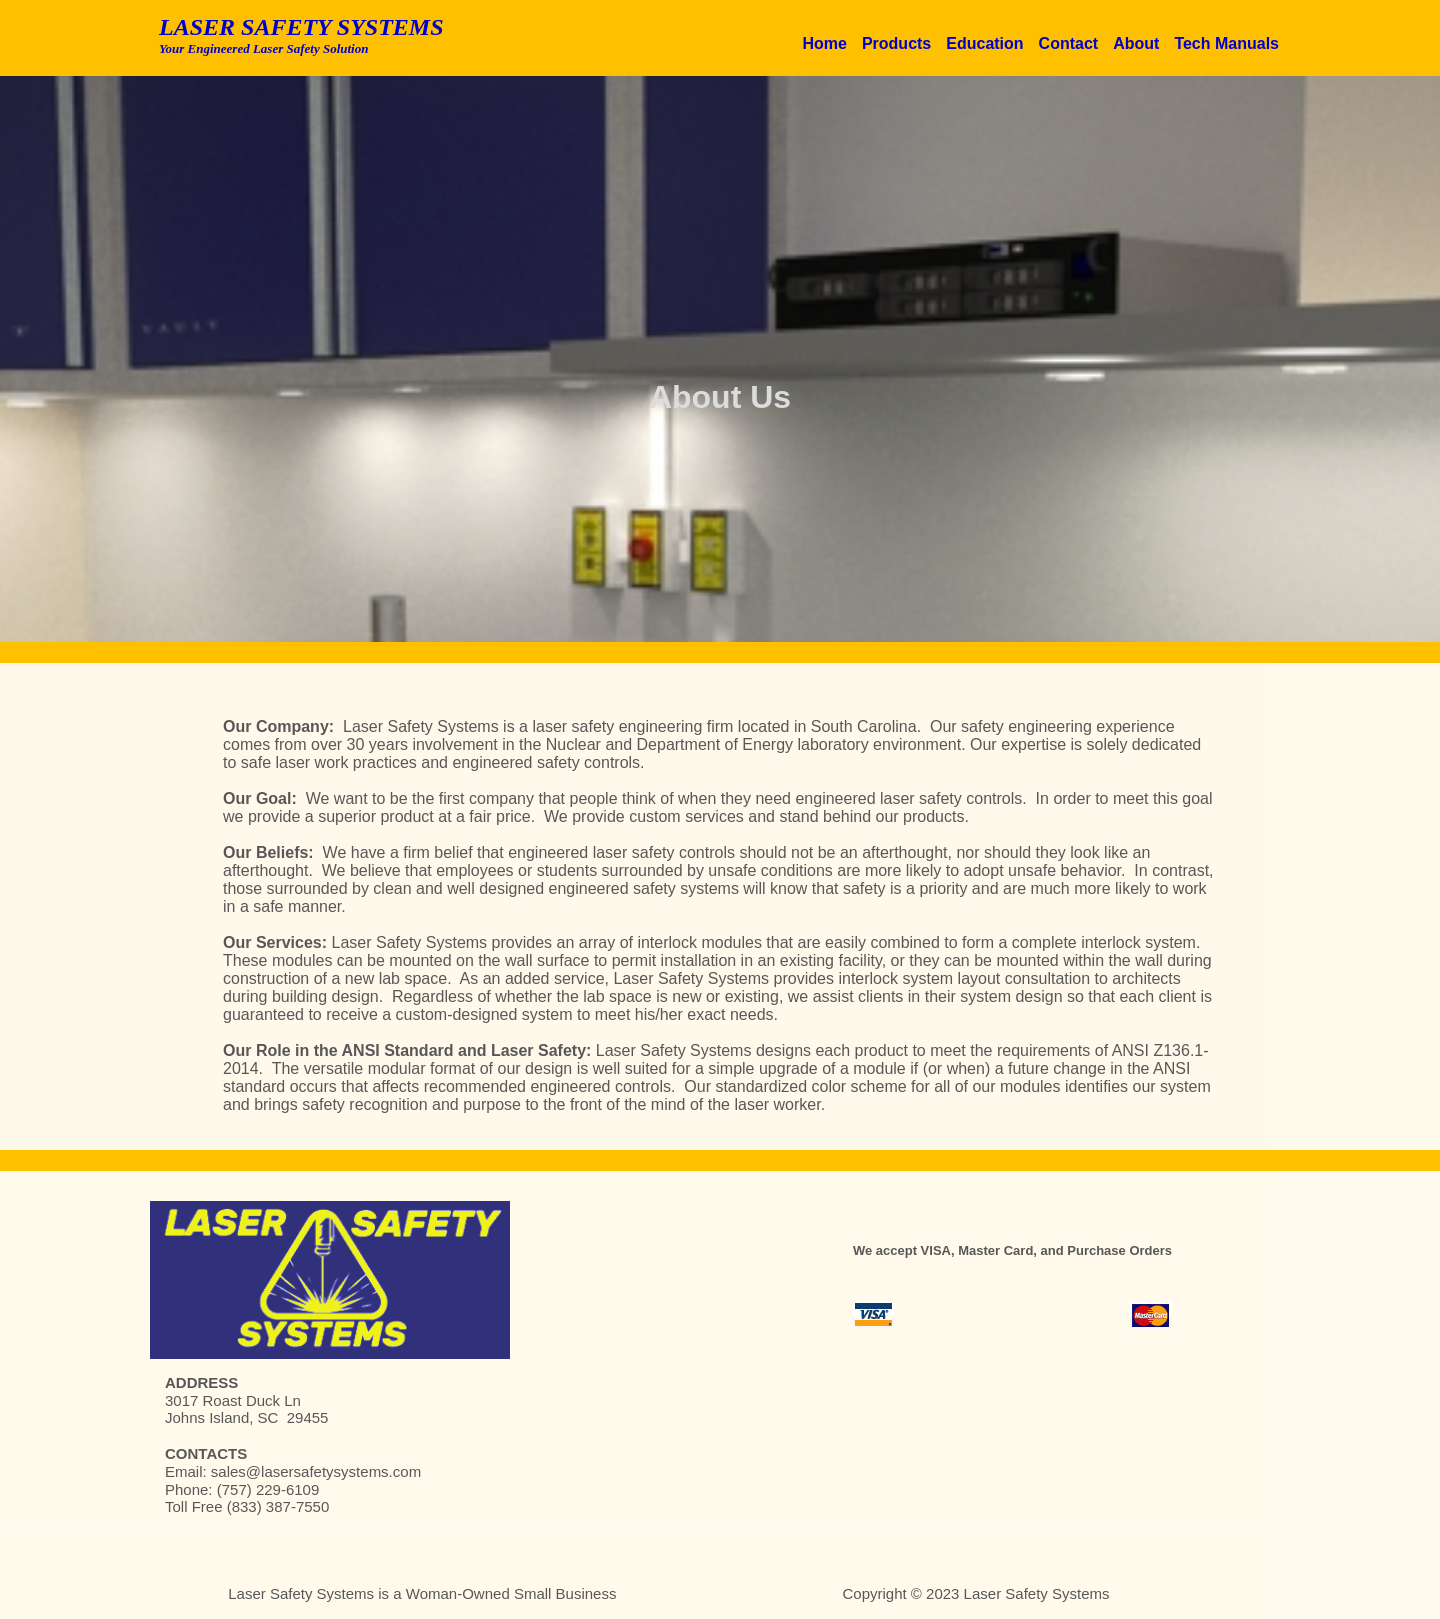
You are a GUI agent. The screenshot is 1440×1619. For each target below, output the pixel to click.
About (1136, 43)
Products (896, 43)
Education (984, 43)
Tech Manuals (1226, 43)
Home (824, 43)
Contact (1069, 43)
